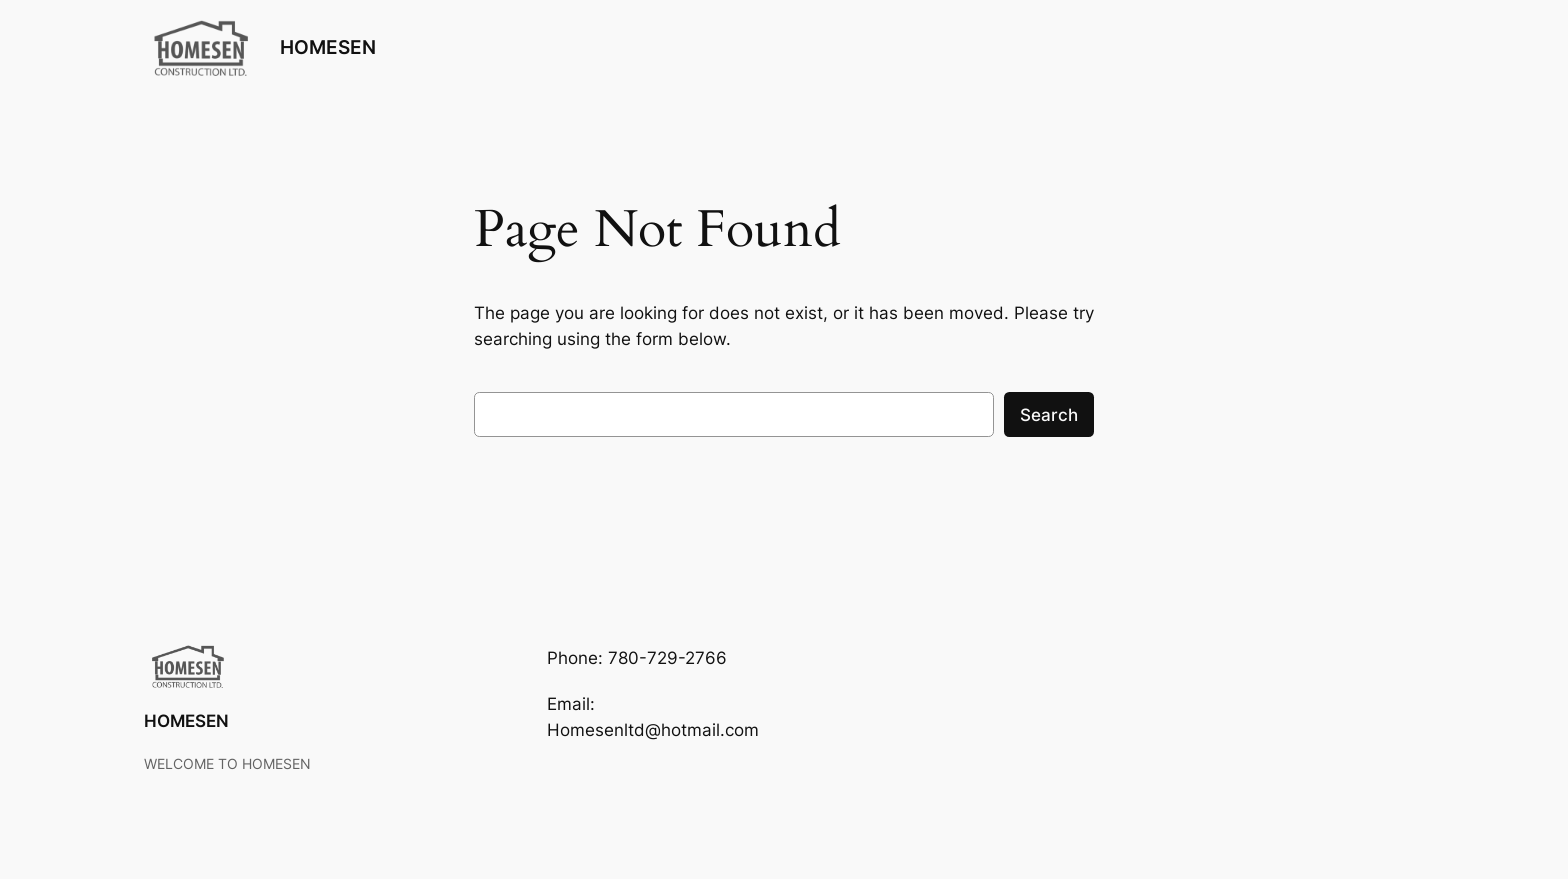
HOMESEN (328, 47)
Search (1049, 415)
